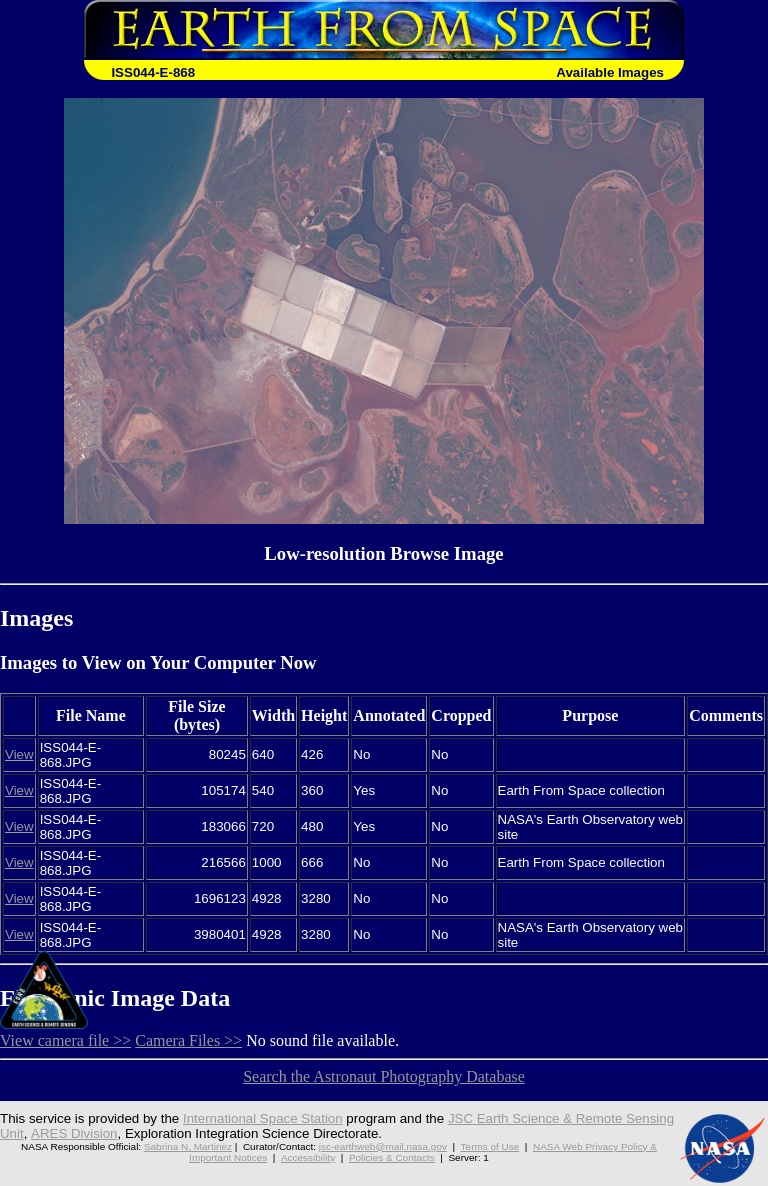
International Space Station (263, 1118)
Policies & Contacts (392, 1157)
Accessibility (308, 1157)
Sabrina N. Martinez (188, 1146)
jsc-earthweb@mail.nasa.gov (383, 1146)
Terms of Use (490, 1146)
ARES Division (73, 1133)
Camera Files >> (188, 1040)
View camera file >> (65, 1040)
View (19, 754)
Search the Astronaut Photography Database (384, 1076)
